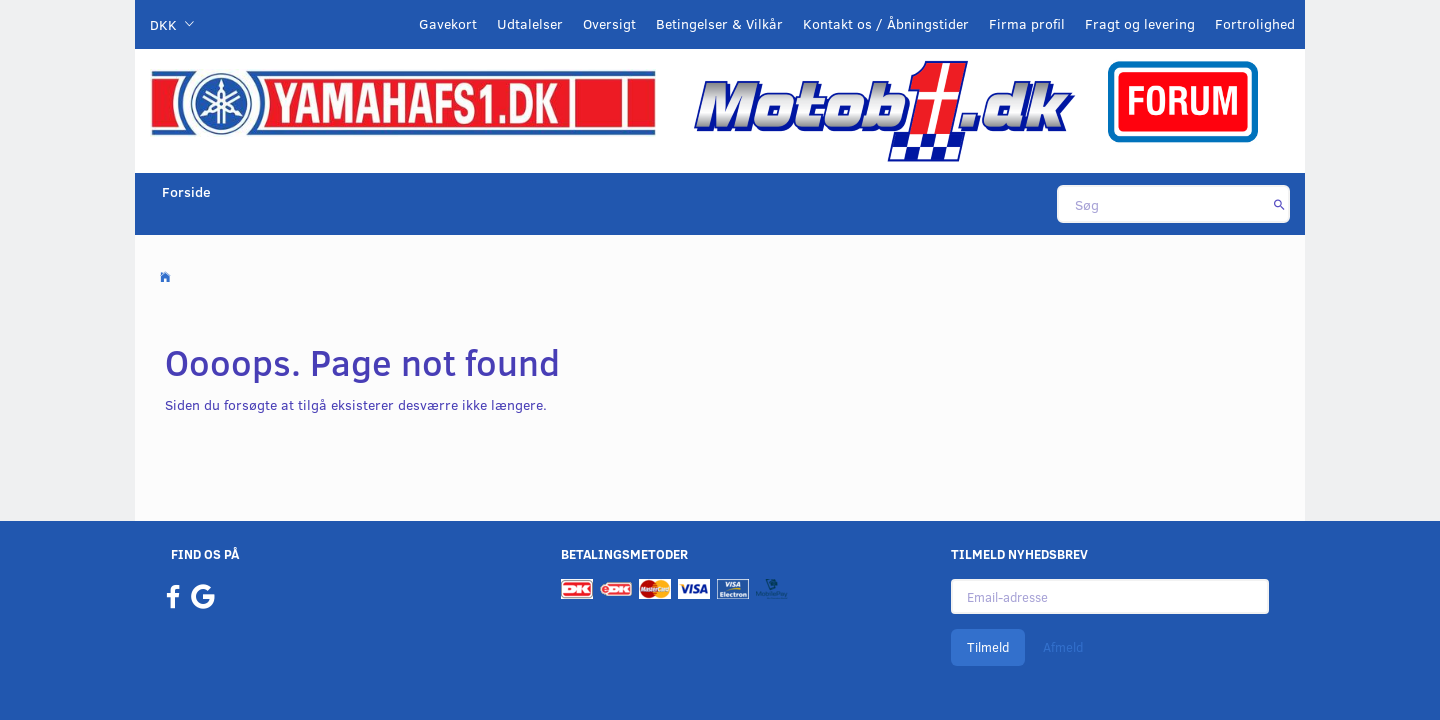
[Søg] (1279, 204)
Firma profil (1027, 23)
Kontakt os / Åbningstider (886, 23)
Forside (186, 191)
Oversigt (609, 23)
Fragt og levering (1140, 23)
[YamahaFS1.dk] (403, 101)
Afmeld (1063, 647)
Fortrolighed (1255, 23)
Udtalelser (530, 23)
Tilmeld (988, 647)
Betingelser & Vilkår (719, 23)
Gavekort (448, 23)
